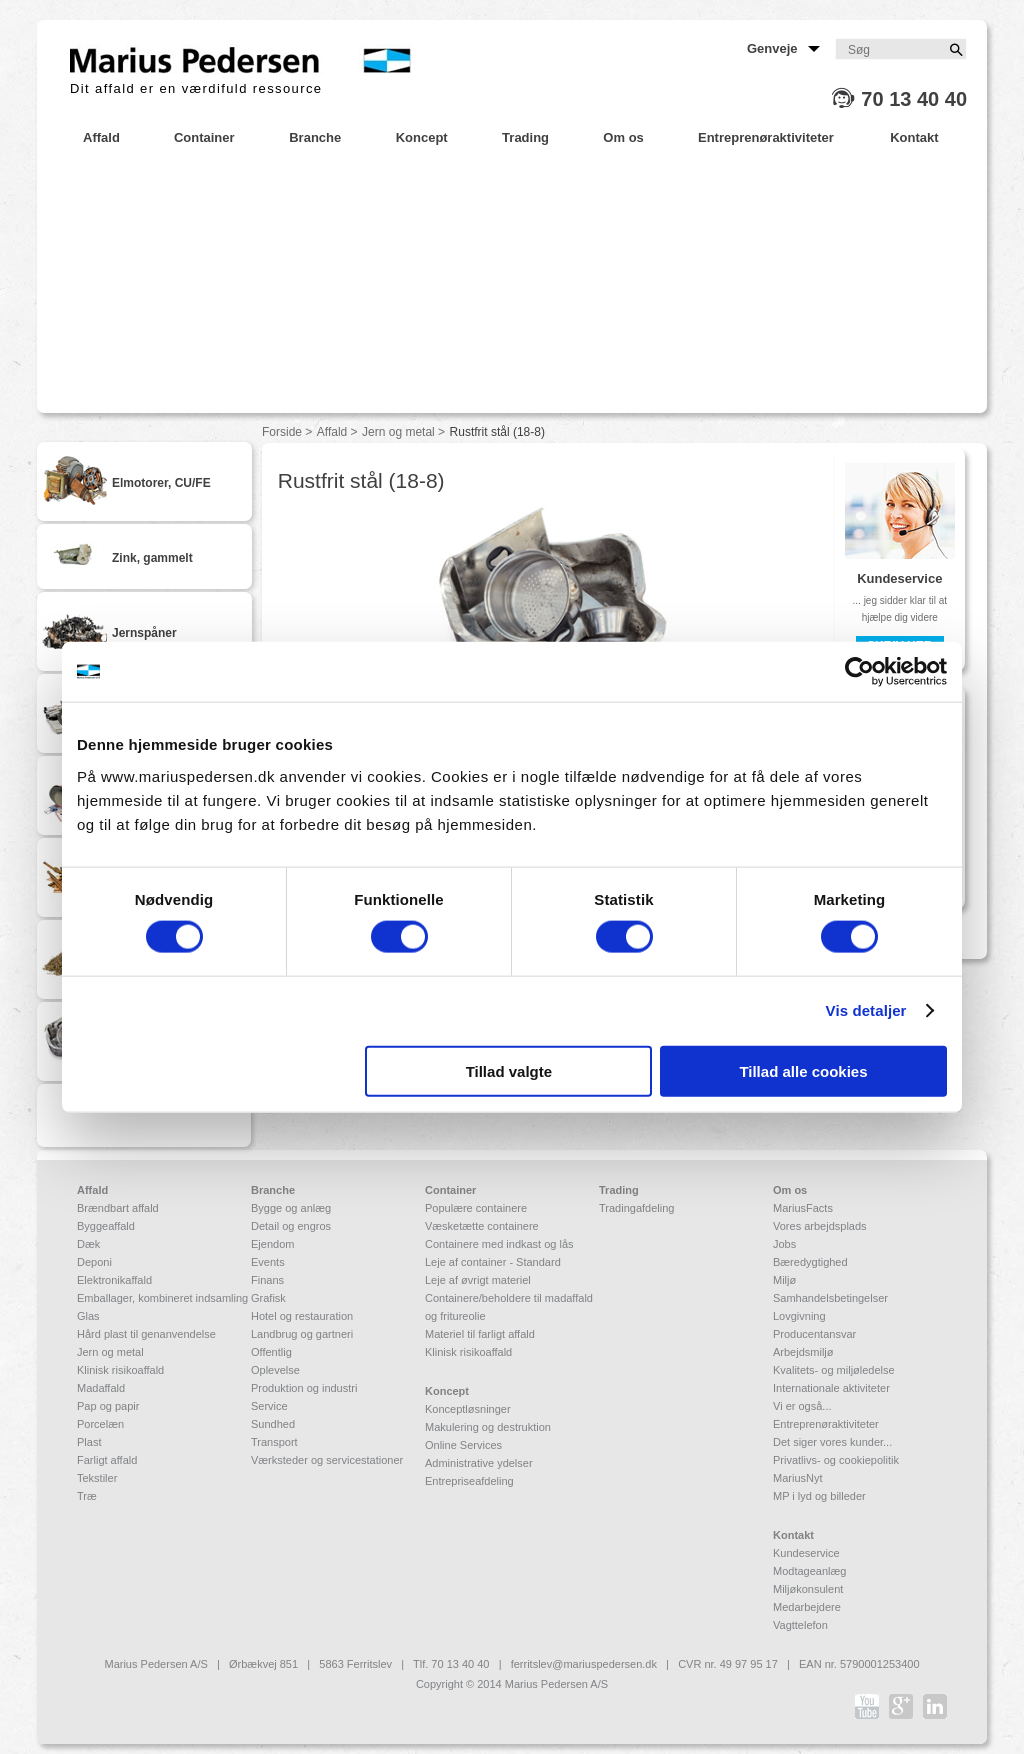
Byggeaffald (106, 1226)
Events (268, 1262)
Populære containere (476, 1208)
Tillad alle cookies (803, 1070)
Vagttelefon (800, 1625)
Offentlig (271, 1352)
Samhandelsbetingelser (830, 1298)
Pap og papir (108, 1406)
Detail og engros (291, 1226)
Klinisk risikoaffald (120, 1370)
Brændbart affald (118, 1208)
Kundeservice (806, 1553)
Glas (88, 1316)
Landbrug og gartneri (302, 1334)
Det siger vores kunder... (832, 1442)
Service (269, 1406)
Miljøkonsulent (808, 1589)
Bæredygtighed (810, 1262)
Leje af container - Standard (493, 1262)
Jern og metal (398, 432)
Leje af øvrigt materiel (478, 1280)
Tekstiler (97, 1478)
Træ (87, 1496)
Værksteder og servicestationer (327, 1460)
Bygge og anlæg (291, 1208)
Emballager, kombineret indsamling (162, 1298)
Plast (89, 1442)
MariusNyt (798, 1478)
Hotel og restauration (302, 1316)
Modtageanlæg (809, 1571)
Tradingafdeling (636, 1208)
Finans (267, 1280)
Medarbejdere (807, 1607)
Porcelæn (100, 1424)
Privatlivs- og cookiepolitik (836, 1460)
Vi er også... (802, 1406)
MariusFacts (803, 1208)
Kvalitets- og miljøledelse (834, 1370)
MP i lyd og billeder (819, 1496)
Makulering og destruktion (488, 1427)
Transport (274, 1442)
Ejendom (272, 1244)
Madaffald (101, 1388)
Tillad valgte (509, 1070)
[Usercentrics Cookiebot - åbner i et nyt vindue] (859, 672)
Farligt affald (107, 1460)
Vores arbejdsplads (820, 1226)
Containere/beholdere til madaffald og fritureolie (509, 1307)
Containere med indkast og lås (499, 1244)
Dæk (88, 1244)
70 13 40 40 (914, 99)
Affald (332, 432)
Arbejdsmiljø (803, 1352)
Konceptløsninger (468, 1409)
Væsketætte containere (482, 1226)
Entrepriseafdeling (469, 1481)
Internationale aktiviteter (831, 1388)
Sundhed (273, 1424)
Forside (282, 432)
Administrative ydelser (479, 1463)
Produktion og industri (304, 1388)
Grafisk (268, 1298)
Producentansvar (814, 1334)
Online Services (463, 1445)
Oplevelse (275, 1370)
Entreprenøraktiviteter (826, 1424)
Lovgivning (799, 1316)
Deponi (94, 1262)
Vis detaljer (866, 1010)
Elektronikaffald (114, 1280)
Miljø (784, 1280)
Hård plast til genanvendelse (146, 1334)
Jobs (784, 1244)
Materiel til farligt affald (480, 1334)
